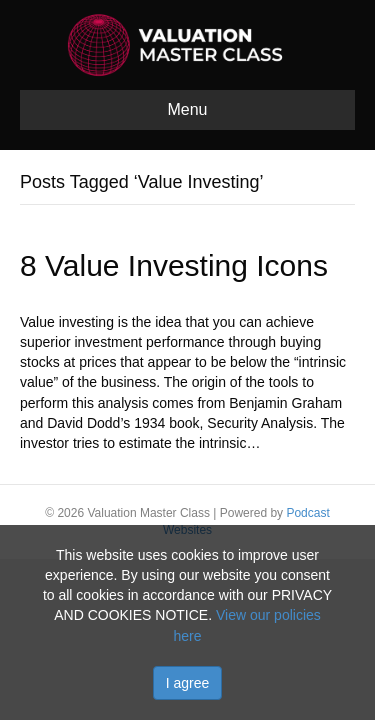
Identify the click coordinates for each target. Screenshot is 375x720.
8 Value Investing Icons (174, 265)
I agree (188, 683)
